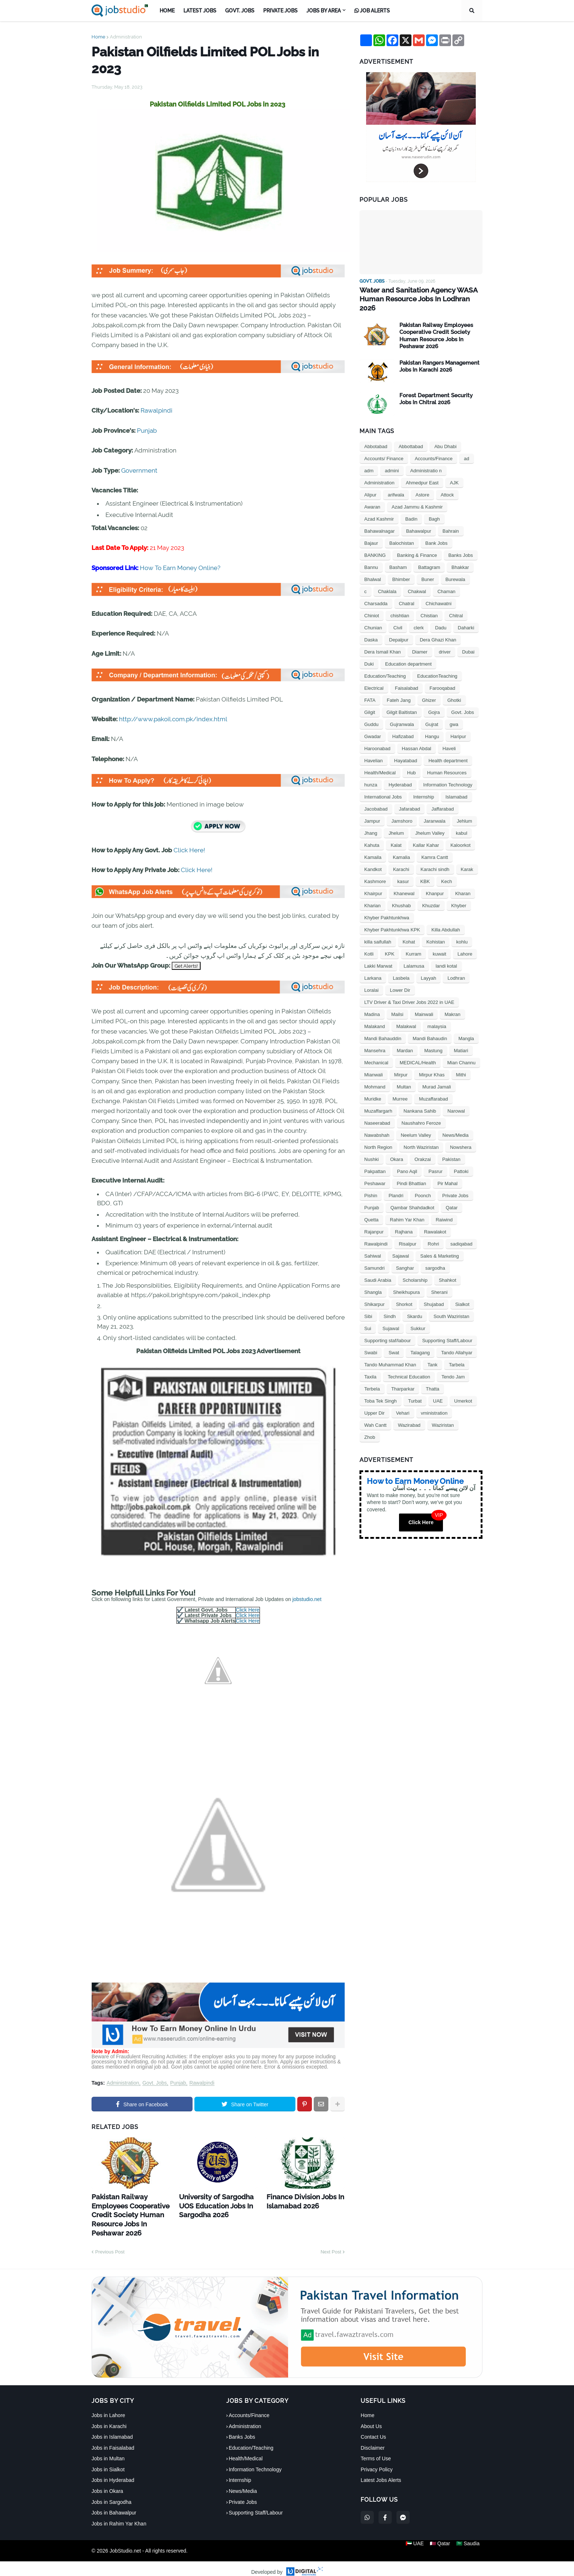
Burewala (455, 569)
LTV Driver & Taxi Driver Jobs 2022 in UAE (409, 992)
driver (445, 641)
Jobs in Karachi (109, 2419)
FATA (370, 690)
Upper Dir (374, 1403)
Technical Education (409, 1366)
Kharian (372, 895)
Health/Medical (380, 762)
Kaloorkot (460, 835)
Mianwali (373, 1064)
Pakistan (451, 1149)
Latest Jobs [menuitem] (199, 11)
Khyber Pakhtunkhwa (386, 907)
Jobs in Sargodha (111, 2495)
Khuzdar (431, 895)
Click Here (248, 1610)
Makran (452, 1004)
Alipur (370, 484)
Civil (397, 617)
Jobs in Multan (108, 2451)
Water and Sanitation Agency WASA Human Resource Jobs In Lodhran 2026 (420, 294)
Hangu (432, 726)
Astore (422, 484)
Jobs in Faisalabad (113, 2440)
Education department (408, 653)
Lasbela (401, 968)
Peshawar (374, 1173)
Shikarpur (374, 1294)
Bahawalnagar (379, 521)
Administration (126, 36)
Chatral (406, 593)
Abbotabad (375, 436)
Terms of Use (376, 2451)
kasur (403, 871)
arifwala (396, 484)
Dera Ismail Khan (382, 641)
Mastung (433, 1040)
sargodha (435, 1258)
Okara (396, 1149)
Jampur (372, 811)
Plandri (395, 1185)
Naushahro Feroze (421, 1113)
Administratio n (426, 460)
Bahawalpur (418, 521)
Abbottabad (411, 436)
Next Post (331, 2245)
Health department (447, 750)
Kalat (396, 835)
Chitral (456, 605)
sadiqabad (461, 1233)
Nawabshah (377, 1125)
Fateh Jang (399, 690)
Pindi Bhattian (411, 1173)
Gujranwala (402, 714)
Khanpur (435, 883)
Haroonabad (377, 738)
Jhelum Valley (429, 823)
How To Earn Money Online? (180, 568)
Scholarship (415, 1270)
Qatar (452, 1197)
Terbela (372, 1378)
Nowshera (460, 1137)
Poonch (423, 1185)
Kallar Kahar (426, 835)
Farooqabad (442, 678)
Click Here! (189, 850)
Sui (367, 1318)
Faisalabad (406, 678)
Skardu (414, 1306)
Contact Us (373, 2430)
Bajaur (371, 533)
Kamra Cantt (434, 847)
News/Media (456, 1125)
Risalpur (408, 1233)
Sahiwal (372, 1245)
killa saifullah (377, 931)
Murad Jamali (436, 1076)
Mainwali (424, 1004)
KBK (425, 871)
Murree (399, 1088)
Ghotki (454, 690)
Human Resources (447, 762)
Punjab (147, 430)
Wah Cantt (375, 1415)
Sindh (390, 1306)
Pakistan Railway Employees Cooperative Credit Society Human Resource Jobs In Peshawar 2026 (130, 2211)
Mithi (461, 1064)
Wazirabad (409, 1415)
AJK (454, 472)
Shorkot (404, 1294)
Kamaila (372, 847)
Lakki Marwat (378, 955)
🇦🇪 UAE (412, 2544)
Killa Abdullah (445, 919)
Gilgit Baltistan (402, 702)
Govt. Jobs (154, 2083)
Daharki (466, 617)
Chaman (446, 581)
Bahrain (451, 521)
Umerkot (463, 1390)
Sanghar (405, 1258)
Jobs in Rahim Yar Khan (119, 2516)
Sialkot (462, 1294)
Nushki (371, 1149)
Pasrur (435, 1161)
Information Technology (447, 774)
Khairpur (373, 883)
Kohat (409, 931)
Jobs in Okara (107, 2484)
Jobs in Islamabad (112, 2430)
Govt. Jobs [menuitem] (239, 11)
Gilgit (369, 702)
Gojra (434, 702)
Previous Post (109, 2245)
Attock (447, 484)
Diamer (420, 641)
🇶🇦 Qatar (440, 2544)
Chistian (429, 605)
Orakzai (422, 1149)
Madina (372, 1004)
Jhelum (396, 823)
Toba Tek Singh (380, 1390)
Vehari (403, 1403)
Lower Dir (400, 980)
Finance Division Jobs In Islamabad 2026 (299, 2199)
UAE (438, 1390)
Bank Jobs (436, 533)
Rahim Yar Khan (407, 1209)
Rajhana (404, 1221)
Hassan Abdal (416, 738)
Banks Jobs (460, 545)
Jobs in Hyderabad (113, 2473)
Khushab (401, 895)
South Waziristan (451, 1306)
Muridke (372, 1088)
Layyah (428, 968)
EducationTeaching (437, 666)
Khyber (458, 895)
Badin (411, 508)
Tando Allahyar (456, 1342)
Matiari (461, 1040)
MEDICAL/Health (418, 1052)
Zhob (369, 1427)
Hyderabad (400, 774)
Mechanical (376, 1052)
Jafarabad (409, 798)
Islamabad (456, 786)
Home (98, 36)
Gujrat (431, 714)
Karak (467, 859)
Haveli (449, 738)
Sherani (439, 1282)
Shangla (373, 1282)
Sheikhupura (406, 1282)
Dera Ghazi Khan (438, 629)
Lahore (465, 943)
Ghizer (429, 690)
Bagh (434, 508)
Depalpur (399, 629)
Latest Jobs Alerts (381, 2473)
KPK (389, 943)
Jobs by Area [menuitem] (323, 11)
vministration (434, 1403)
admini (392, 460)
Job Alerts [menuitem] (372, 11)
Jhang (370, 823)
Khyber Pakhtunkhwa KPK (392, 919)
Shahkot (447, 1270)
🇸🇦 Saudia (470, 2544)
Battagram (429, 557)
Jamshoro (401, 811)
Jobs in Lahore (108, 2408)
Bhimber (401, 569)
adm (368, 460)
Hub (411, 762)
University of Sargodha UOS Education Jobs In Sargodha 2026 (218, 2203)
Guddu (371, 714)
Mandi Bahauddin (382, 1028)
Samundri (374, 1258)
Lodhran (456, 968)
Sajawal (400, 1245)
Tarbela (457, 1354)
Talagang (420, 1342)
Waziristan (443, 1415)
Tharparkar (403, 1378)
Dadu (440, 617)
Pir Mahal (447, 1173)
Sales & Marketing (439, 1245)
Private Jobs (455, 1185)
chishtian (399, 605)
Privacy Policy (376, 2462)
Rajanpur (374, 1221)
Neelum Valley (416, 1125)
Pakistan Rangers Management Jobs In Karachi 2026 (439, 356)
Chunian (373, 617)
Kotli (368, 943)
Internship (423, 786)
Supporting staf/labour (387, 1330)
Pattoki (461, 1161)
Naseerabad (377, 1113)
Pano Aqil (407, 1161)
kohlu (461, 931)
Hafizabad (403, 726)
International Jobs (383, 786)
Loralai (371, 980)
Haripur (458, 726)
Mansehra (374, 1040)
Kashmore (375, 871)
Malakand (374, 1016)
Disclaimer (372, 2440)
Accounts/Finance (433, 448)
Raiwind (444, 1209)
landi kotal (446, 955)
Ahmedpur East (422, 472)
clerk (419, 617)
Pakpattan (375, 1161)
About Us (371, 2419)
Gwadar (372, 726)
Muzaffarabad (433, 1088)
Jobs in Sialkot (108, 2462)
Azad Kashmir (379, 508)
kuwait (439, 943)
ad (466, 448)
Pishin (370, 1185)
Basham (398, 557)
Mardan (405, 1040)
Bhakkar (460, 557)
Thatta (432, 1378)
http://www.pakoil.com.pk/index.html (173, 719)
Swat (393, 1342)
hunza (370, 774)
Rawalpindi (156, 410)
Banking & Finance (417, 545)
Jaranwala (434, 811)
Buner (427, 569)
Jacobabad (376, 798)
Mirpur (401, 1064)
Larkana (372, 968)
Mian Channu (461, 1052)
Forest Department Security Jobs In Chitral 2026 (436, 389)
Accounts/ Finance (383, 448)
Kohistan (435, 931)
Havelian (373, 750)
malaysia (437, 1016)
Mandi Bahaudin (430, 1028)
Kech (446, 871)
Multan (404, 1076)
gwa (454, 714)
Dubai (468, 641)
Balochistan (402, 533)
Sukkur (417, 1318)
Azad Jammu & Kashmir (417, 496)
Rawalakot (435, 1221)
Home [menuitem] (167, 11)
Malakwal (406, 1016)
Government (139, 470)
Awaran (372, 496)
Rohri (433, 1233)
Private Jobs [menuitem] (280, 11)
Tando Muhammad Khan (390, 1354)
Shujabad (434, 1294)
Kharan (462, 883)
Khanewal (404, 883)
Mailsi (397, 1004)
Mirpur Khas (431, 1064)
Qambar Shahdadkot (412, 1197)
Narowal (456, 1100)
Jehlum (464, 811)
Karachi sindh (435, 859)
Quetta (371, 1209)
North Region (378, 1137)
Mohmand (374, 1076)
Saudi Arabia (377, 1270)
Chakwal (417, 581)
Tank (432, 1354)
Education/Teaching (385, 666)
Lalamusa (414, 955)
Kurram (413, 943)
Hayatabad (405, 750)
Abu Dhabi (445, 436)
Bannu (371, 557)
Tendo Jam (453, 1366)
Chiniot (371, 605)
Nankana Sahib (419, 1100)
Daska (371, 629)
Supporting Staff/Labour (447, 1330)
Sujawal (391, 1318)
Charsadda (376, 593)
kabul (461, 823)
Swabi (370, 1342)
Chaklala (387, 581)
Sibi (368, 1306)
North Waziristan (421, 1137)
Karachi (401, 859)
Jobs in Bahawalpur (114, 2506)
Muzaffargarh (378, 1100)
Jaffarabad (442, 798)
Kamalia (401, 847)
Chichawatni (439, 593)
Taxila (370, 1366)
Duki (369, 653)
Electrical (374, 678)
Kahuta (371, 835)
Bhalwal (372, 569)
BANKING (375, 545)
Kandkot (373, 859)
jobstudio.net (306, 1599)
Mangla (466, 1028)
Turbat (415, 1390)
